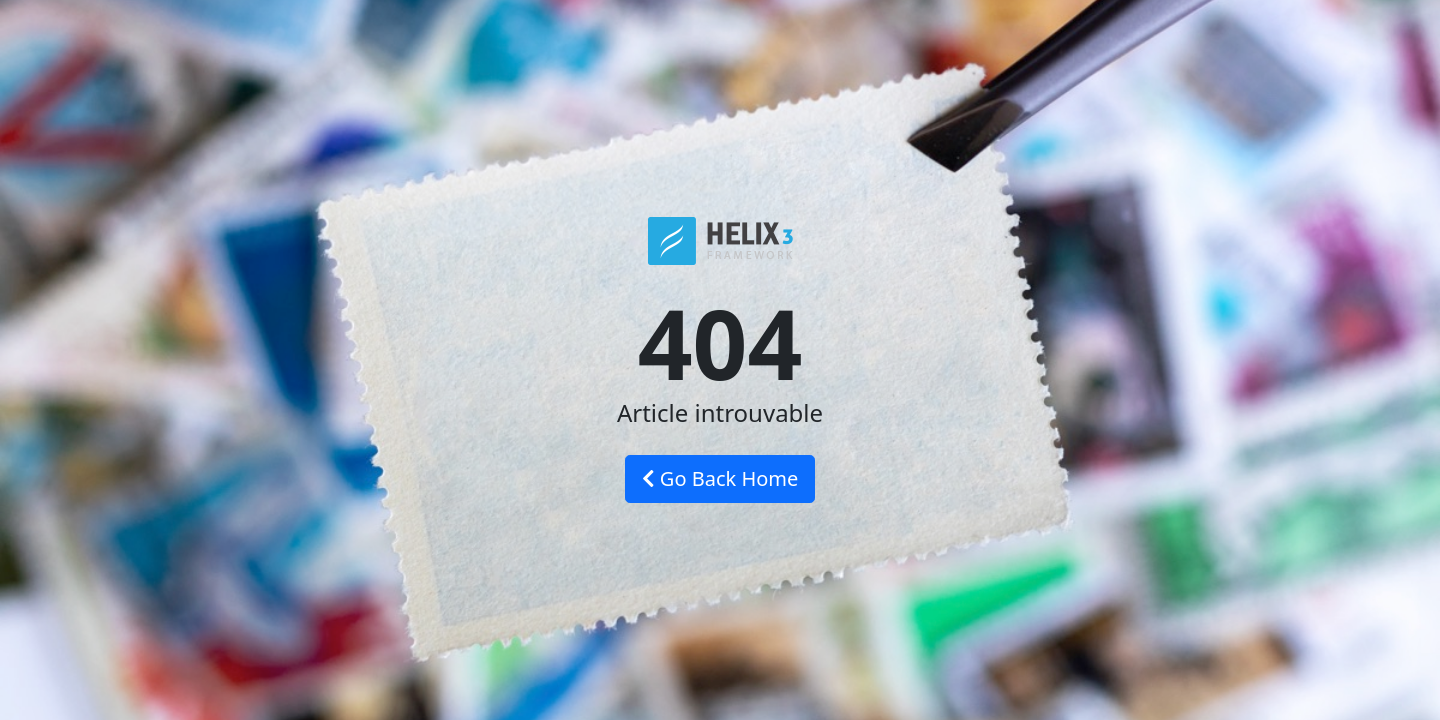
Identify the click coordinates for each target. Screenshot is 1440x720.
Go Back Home (720, 478)
